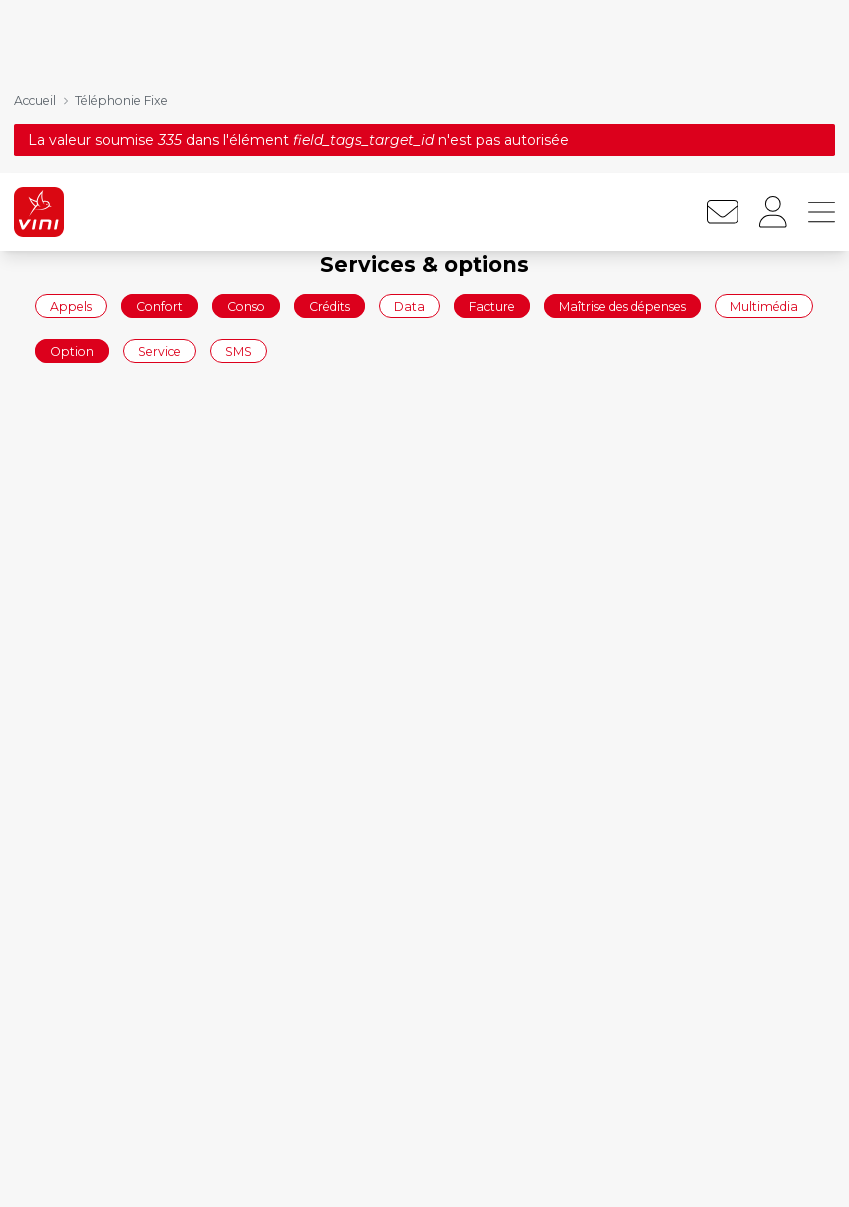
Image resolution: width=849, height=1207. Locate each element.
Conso (246, 132)
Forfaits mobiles (361, 1168)
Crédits (329, 132)
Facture (492, 132)
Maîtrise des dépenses (622, 132)
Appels (71, 132)
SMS (238, 178)
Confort (159, 132)
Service (159, 178)
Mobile (608, 1168)
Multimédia (764, 132)
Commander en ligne (100, 1168)
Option (72, 178)
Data (409, 132)
